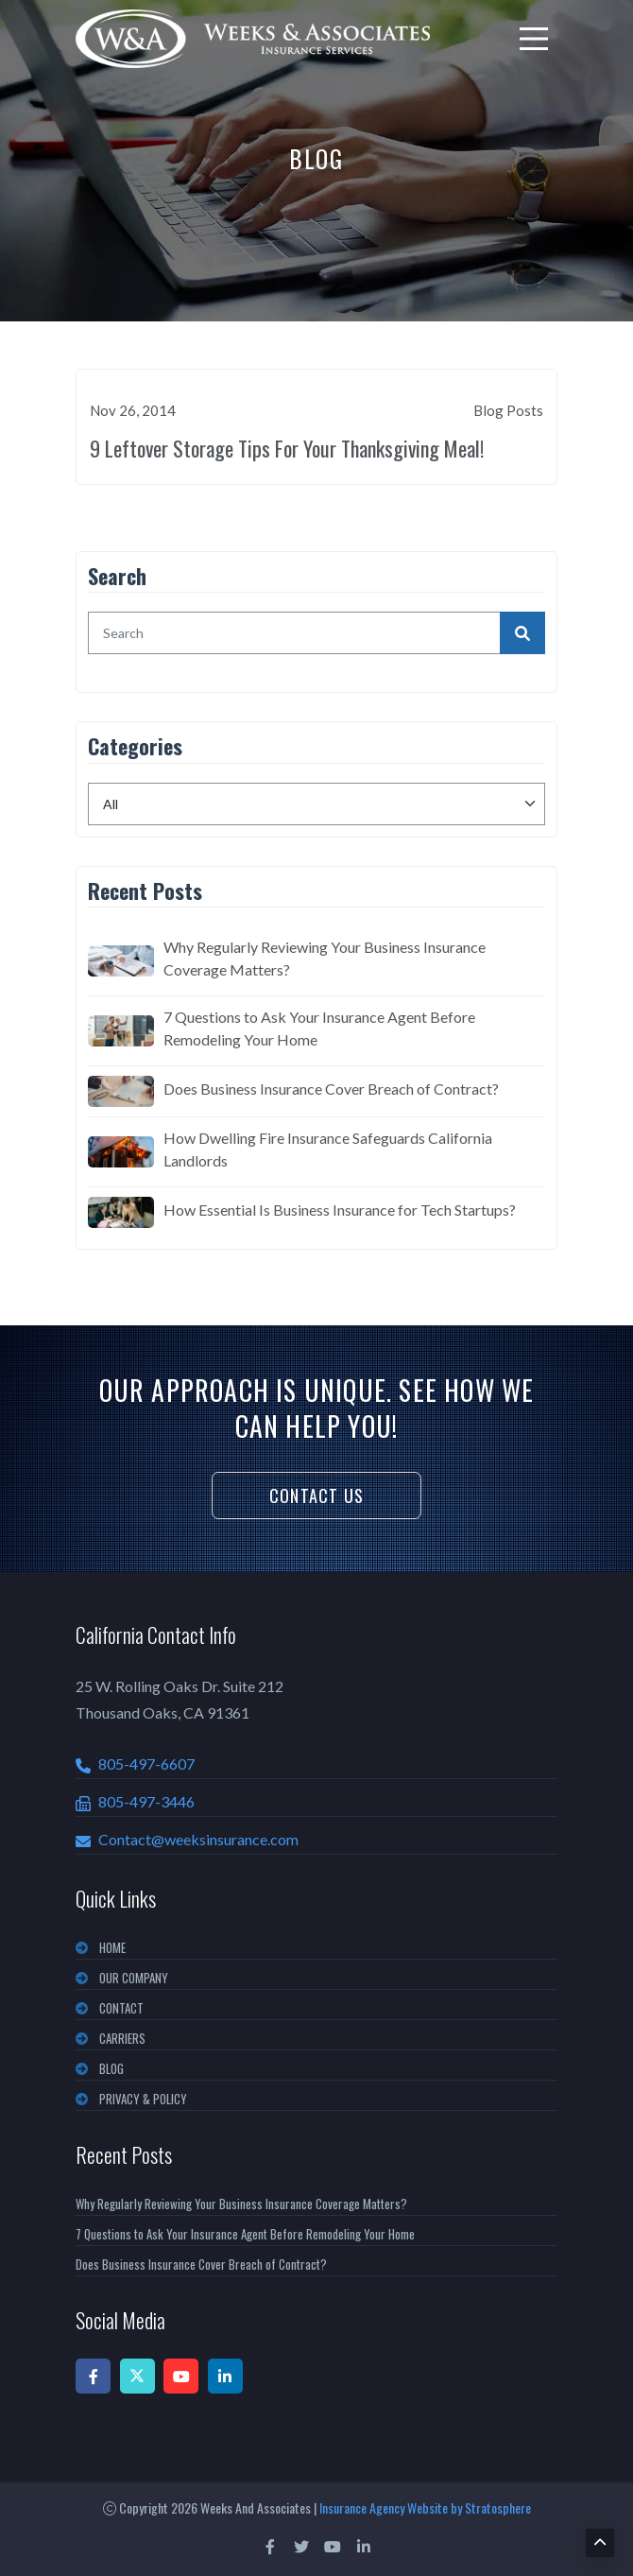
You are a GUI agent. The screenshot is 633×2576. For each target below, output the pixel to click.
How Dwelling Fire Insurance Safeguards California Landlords (327, 1149)
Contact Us (316, 1495)
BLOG (111, 2068)
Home (112, 1947)
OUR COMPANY (133, 1977)
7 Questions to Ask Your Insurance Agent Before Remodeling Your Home (319, 1028)
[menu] (533, 38)
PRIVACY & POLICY (143, 2098)
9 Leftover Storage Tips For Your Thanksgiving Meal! (287, 448)
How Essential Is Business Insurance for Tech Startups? (339, 1210)
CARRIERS (122, 2038)
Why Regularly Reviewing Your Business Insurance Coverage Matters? (324, 958)
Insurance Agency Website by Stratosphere (425, 2507)
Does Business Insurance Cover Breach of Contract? (331, 1089)
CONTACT (121, 2007)
